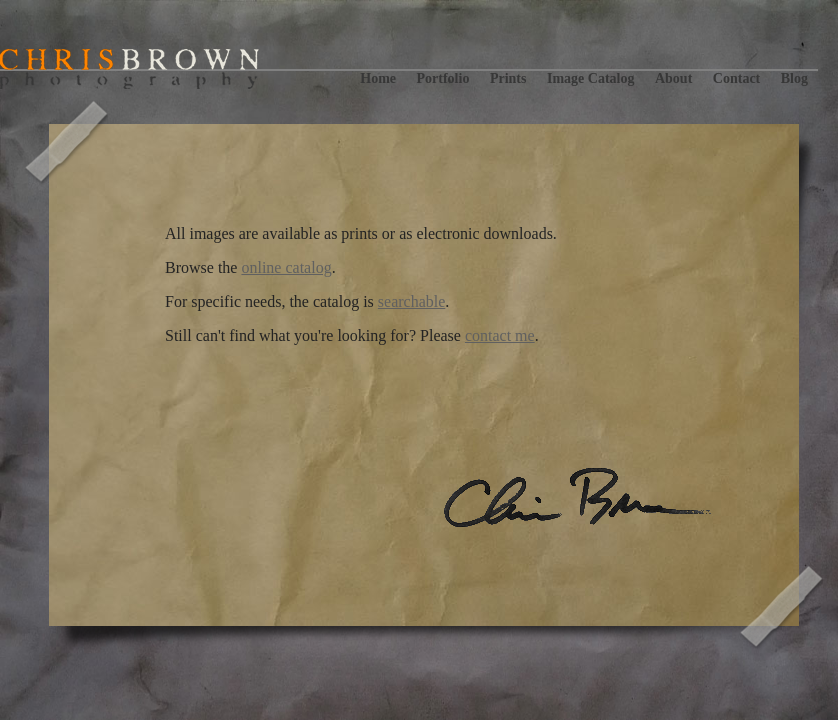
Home (378, 78)
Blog (794, 78)
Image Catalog (591, 78)
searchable (412, 301)
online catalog (286, 267)
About (673, 78)
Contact (736, 78)
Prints (508, 78)
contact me (500, 335)
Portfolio (443, 78)
